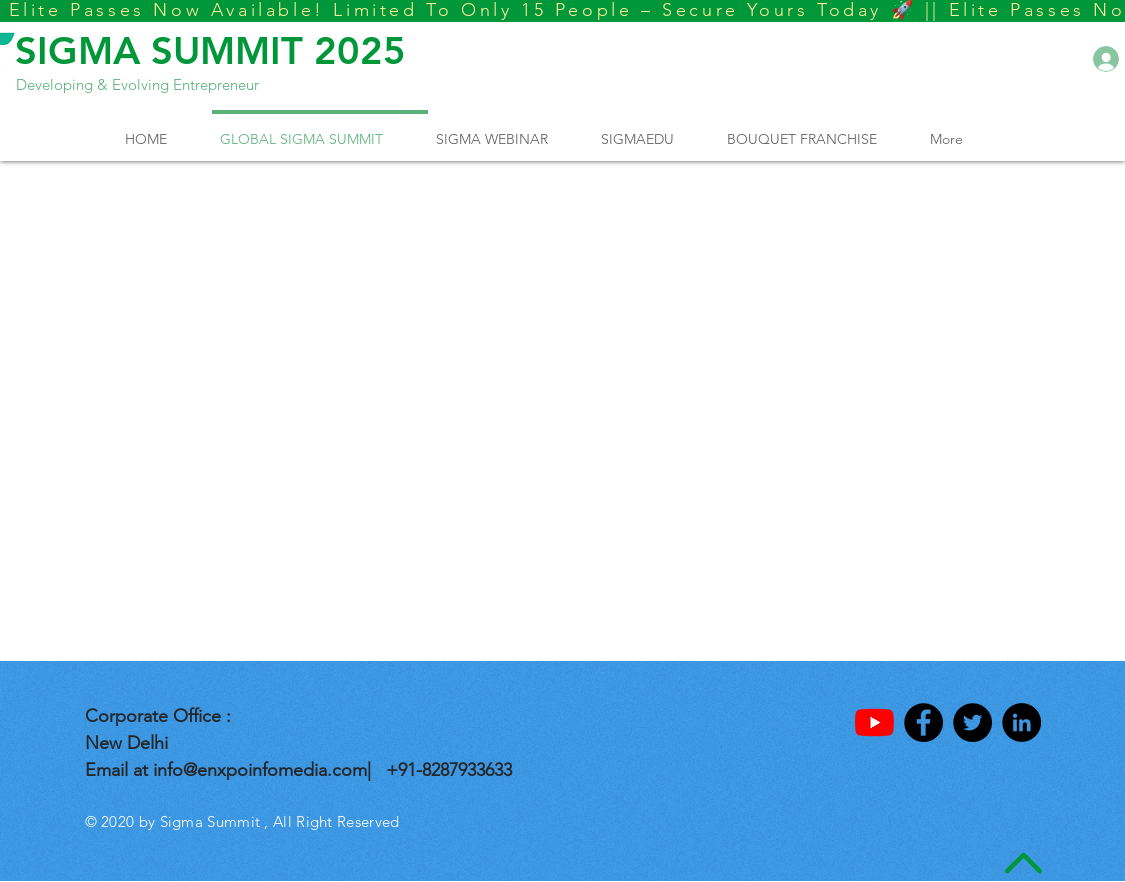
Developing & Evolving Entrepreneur (137, 84)
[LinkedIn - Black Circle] (1021, 722)
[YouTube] (874, 722)
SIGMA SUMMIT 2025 (210, 50)
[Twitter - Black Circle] (972, 722)
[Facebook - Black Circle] (923, 722)
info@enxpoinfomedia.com (260, 770)
